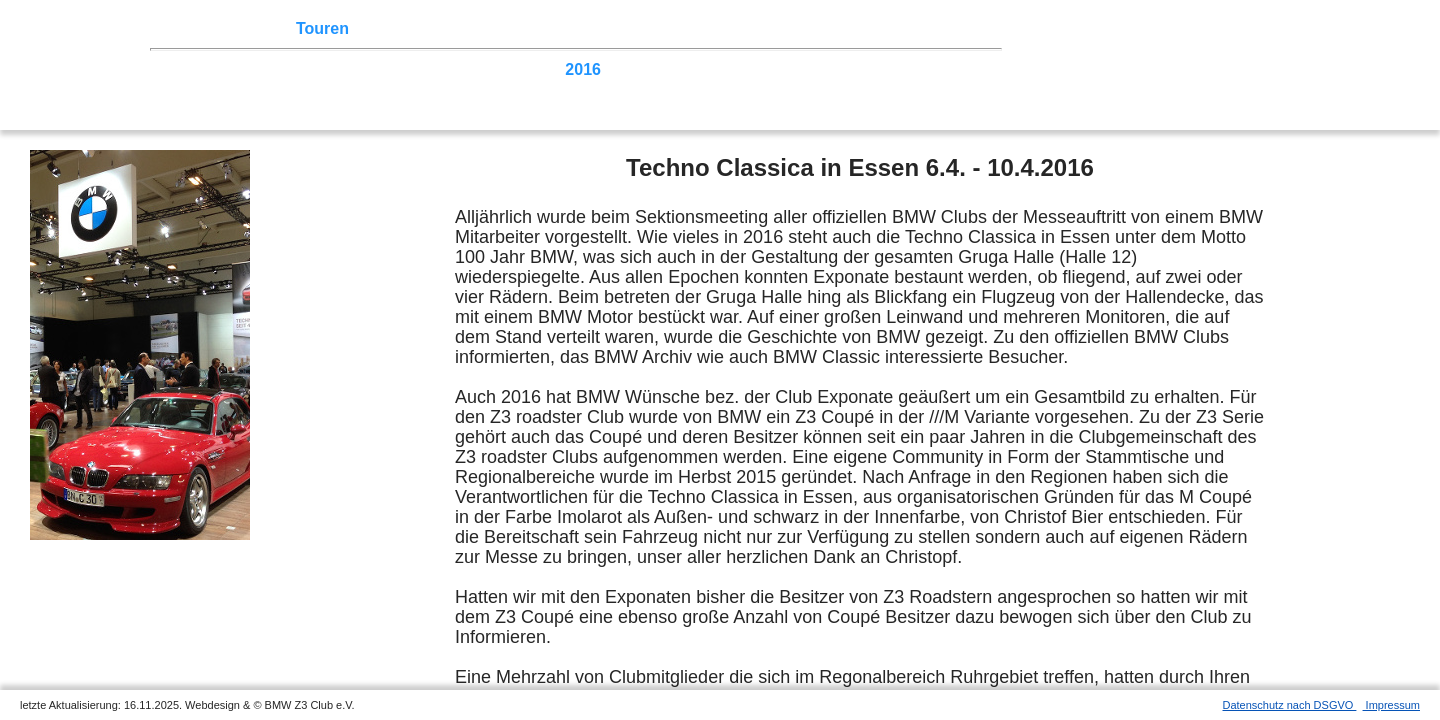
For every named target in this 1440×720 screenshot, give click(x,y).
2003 (355, 88)
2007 (173, 88)
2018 (492, 69)
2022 (310, 69)
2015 (629, 69)
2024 (219, 69)
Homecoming (479, 88)
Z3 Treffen (247, 28)
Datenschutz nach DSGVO (1290, 705)
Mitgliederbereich (879, 28)
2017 (538, 69)
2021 (355, 69)
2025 (173, 69)
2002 (401, 88)
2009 (903, 69)
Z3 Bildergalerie (691, 28)
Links (782, 28)
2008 (948, 69)
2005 (264, 88)
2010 (857, 69)
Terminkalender (418, 28)
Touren (322, 28)
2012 (766, 69)
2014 (675, 69)
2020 (401, 69)
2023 (264, 69)
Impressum (1391, 705)
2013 (720, 69)
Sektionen (525, 28)
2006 (219, 88)
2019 (447, 69)
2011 (811, 69)
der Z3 (597, 28)
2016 (583, 69)
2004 (310, 88)
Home (177, 28)
